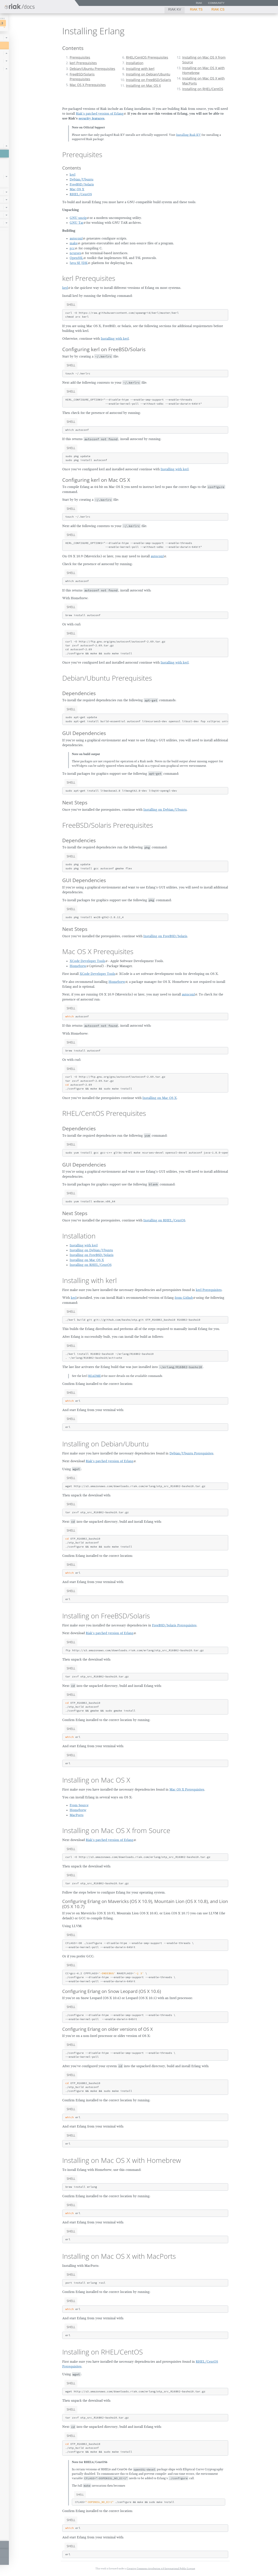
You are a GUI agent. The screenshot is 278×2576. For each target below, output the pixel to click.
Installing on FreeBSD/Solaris (148, 80)
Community (216, 2)
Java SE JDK (79, 263)
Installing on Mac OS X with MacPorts (119, 2256)
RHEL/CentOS (81, 194)
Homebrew (78, 966)
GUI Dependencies (84, 733)
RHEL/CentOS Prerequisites (147, 57)
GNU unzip (78, 218)
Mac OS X (77, 189)
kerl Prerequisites (83, 63)
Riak (199, 2)
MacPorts (77, 1815)
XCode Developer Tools (87, 961)
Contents (71, 168)
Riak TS (196, 9)
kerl (72, 174)
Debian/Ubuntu (81, 179)
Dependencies (79, 693)
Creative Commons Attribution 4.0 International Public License (161, 2568)
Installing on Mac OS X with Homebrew (121, 2160)
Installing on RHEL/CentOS (202, 89)
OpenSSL (76, 258)
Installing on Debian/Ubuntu (148, 74)
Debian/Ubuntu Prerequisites (92, 68)
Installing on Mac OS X (143, 85)
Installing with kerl (140, 68)
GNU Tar (76, 222)
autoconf (76, 238)
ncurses (75, 253)
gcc (72, 248)
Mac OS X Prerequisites (88, 85)
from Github (184, 1298)
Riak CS (218, 9)
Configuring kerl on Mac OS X (96, 479)
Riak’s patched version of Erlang (100, 113)
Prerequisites (80, 57)
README (94, 1376)
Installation (134, 63)
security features (91, 118)
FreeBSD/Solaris (82, 184)
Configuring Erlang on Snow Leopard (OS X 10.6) (111, 1991)
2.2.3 (37, 23)
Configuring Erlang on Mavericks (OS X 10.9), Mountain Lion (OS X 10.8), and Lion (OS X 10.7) (145, 1904)
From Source (79, 1805)
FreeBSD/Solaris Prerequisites (107, 825)
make (74, 243)
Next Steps (74, 802)
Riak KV (174, 9)
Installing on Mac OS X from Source (116, 1830)
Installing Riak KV (188, 135)
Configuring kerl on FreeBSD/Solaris (104, 349)
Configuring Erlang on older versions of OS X (107, 2029)
